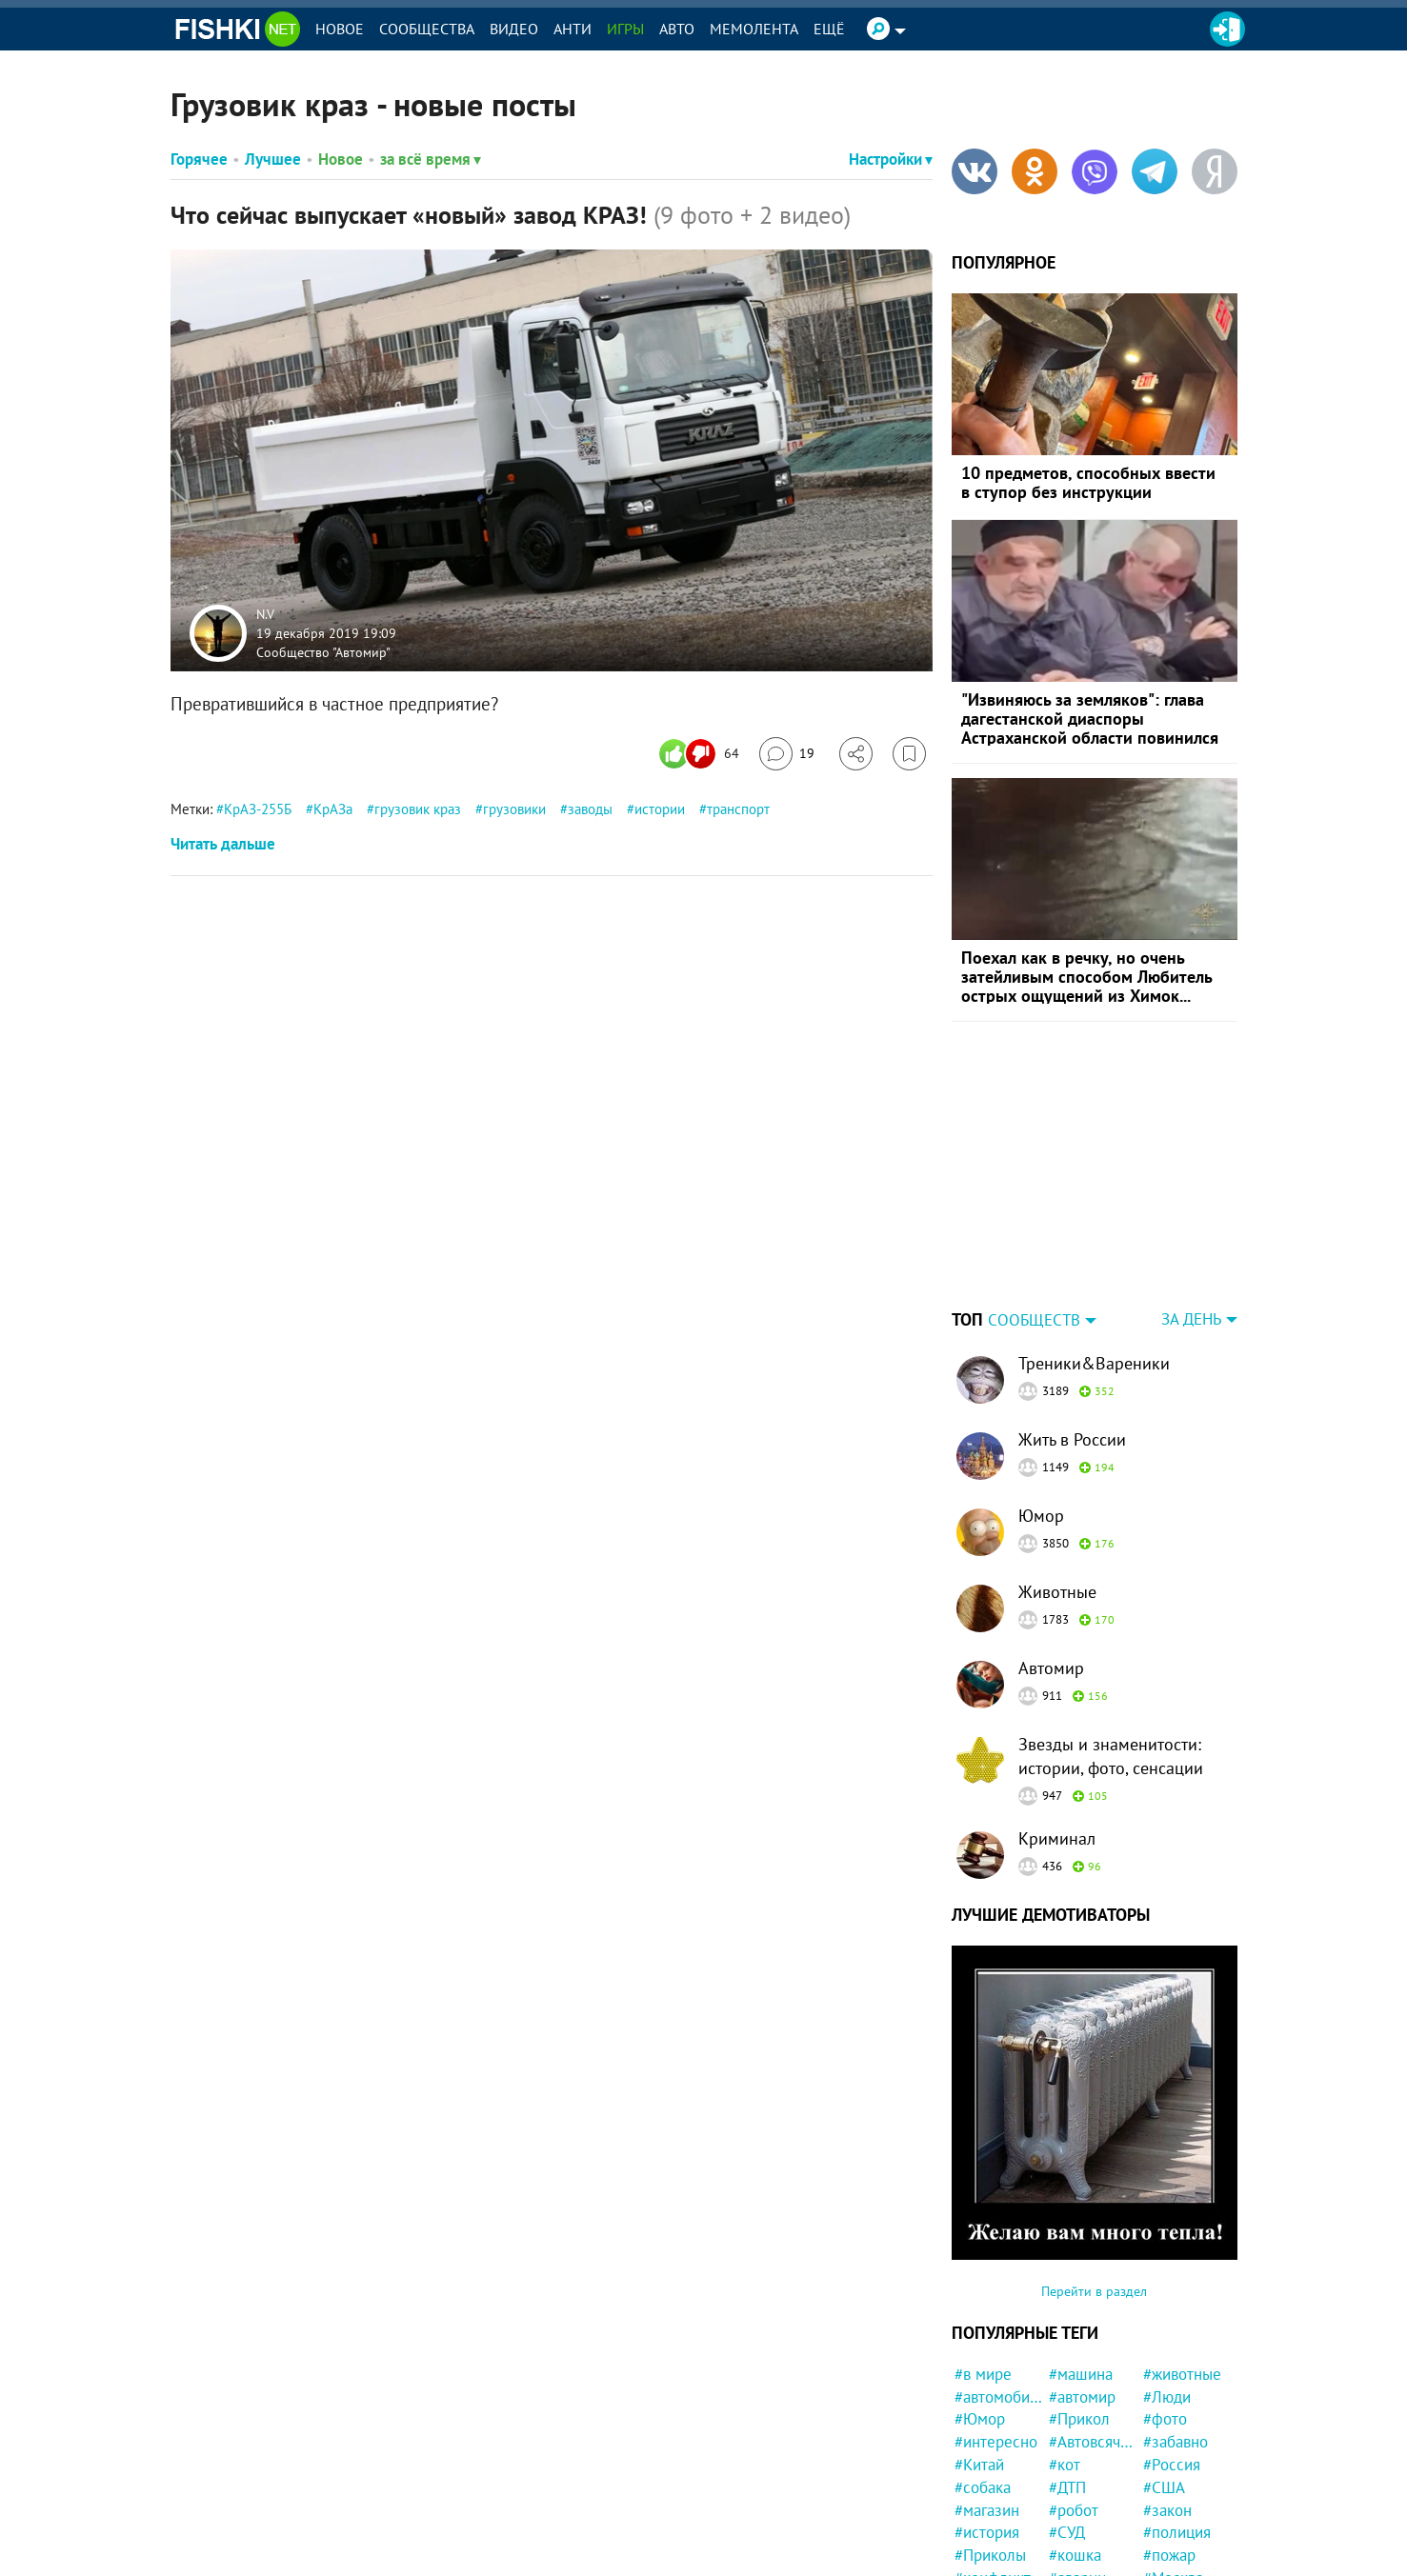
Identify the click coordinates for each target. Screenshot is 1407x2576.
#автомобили (999, 2396)
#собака (983, 2487)
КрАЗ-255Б (257, 809)
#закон (1167, 2510)
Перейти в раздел (1094, 2291)
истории (659, 809)
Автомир (1051, 1668)
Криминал (1056, 1838)
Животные (1057, 1592)
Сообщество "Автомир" (323, 651)
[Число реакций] (701, 753)
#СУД (1067, 2532)
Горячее (199, 159)
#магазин (987, 2510)
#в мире (983, 2374)
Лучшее (273, 159)
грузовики (514, 809)
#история (987, 2532)
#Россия (1171, 2464)
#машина (1081, 2374)
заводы (590, 809)
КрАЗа (332, 809)
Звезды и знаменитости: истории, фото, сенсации (1110, 1756)
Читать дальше (223, 843)
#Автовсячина (1093, 2441)
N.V (265, 614)
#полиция (1177, 2532)
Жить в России (1072, 1439)
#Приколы (990, 2555)
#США (1164, 2487)
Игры (625, 28)
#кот (1064, 2464)
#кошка (1075, 2555)
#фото (1165, 2418)
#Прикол (1079, 2418)
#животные (1182, 2374)
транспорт (738, 809)
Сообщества (426, 28)
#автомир (1082, 2396)
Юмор (1041, 1516)
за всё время (430, 159)
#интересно (996, 2441)
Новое (339, 28)
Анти (572, 28)
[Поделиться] (856, 753)
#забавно (1175, 2441)
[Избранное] (909, 753)
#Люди (1167, 2396)
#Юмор (980, 2418)
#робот (1073, 2510)
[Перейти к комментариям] (786, 753)
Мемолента (754, 28)
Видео (514, 28)
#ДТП (1067, 2487)
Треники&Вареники (1094, 1363)
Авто (676, 28)
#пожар (1169, 2555)
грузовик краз (417, 809)
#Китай (979, 2464)
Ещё (829, 28)
